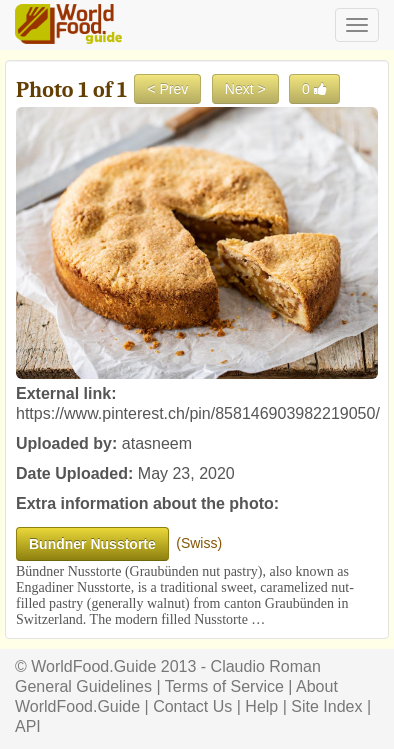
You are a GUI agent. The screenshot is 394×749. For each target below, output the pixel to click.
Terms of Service (224, 686)
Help (261, 706)
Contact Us (192, 706)
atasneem (157, 443)
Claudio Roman (266, 666)
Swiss (199, 543)
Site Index (326, 706)
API (28, 726)
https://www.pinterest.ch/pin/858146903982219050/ (198, 413)
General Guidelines (83, 686)
